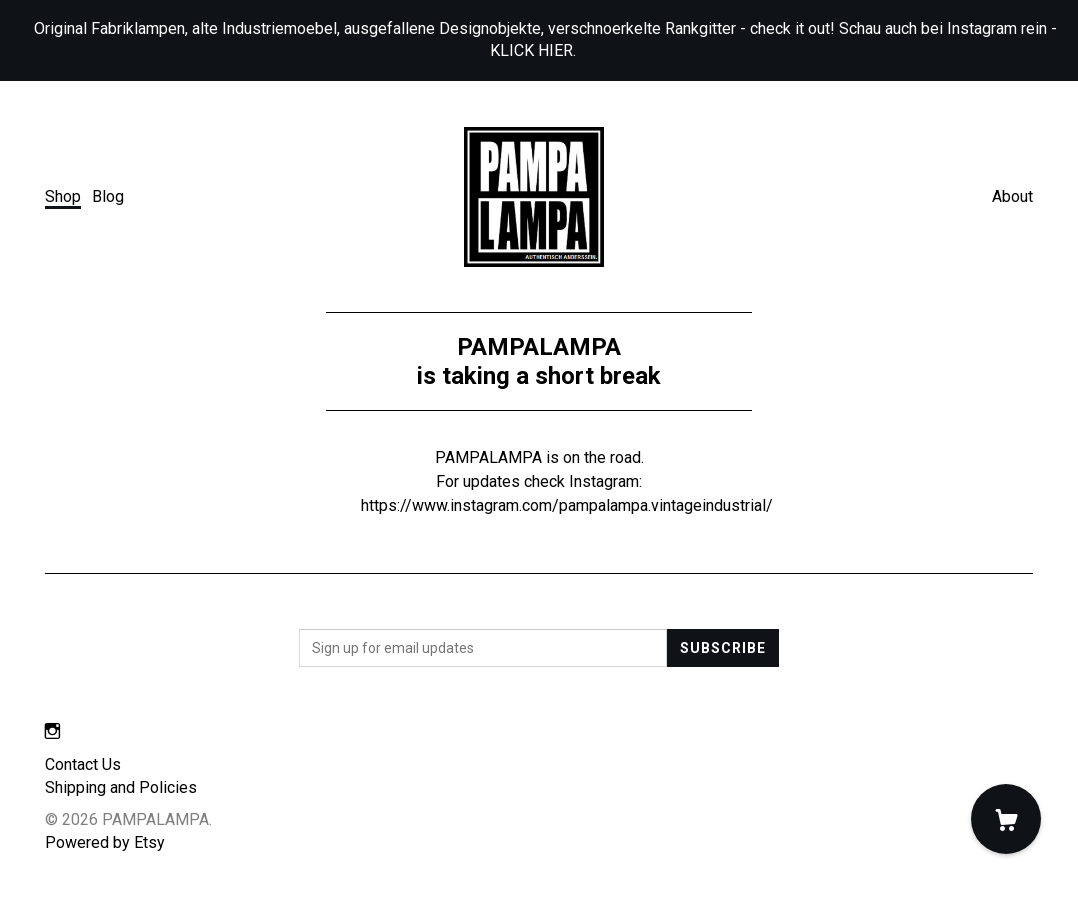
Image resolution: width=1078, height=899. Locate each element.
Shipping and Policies (121, 787)
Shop (63, 196)
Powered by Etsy (105, 842)
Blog (108, 196)
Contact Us (83, 764)
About (1012, 196)
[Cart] (1006, 819)
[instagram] (52, 731)
